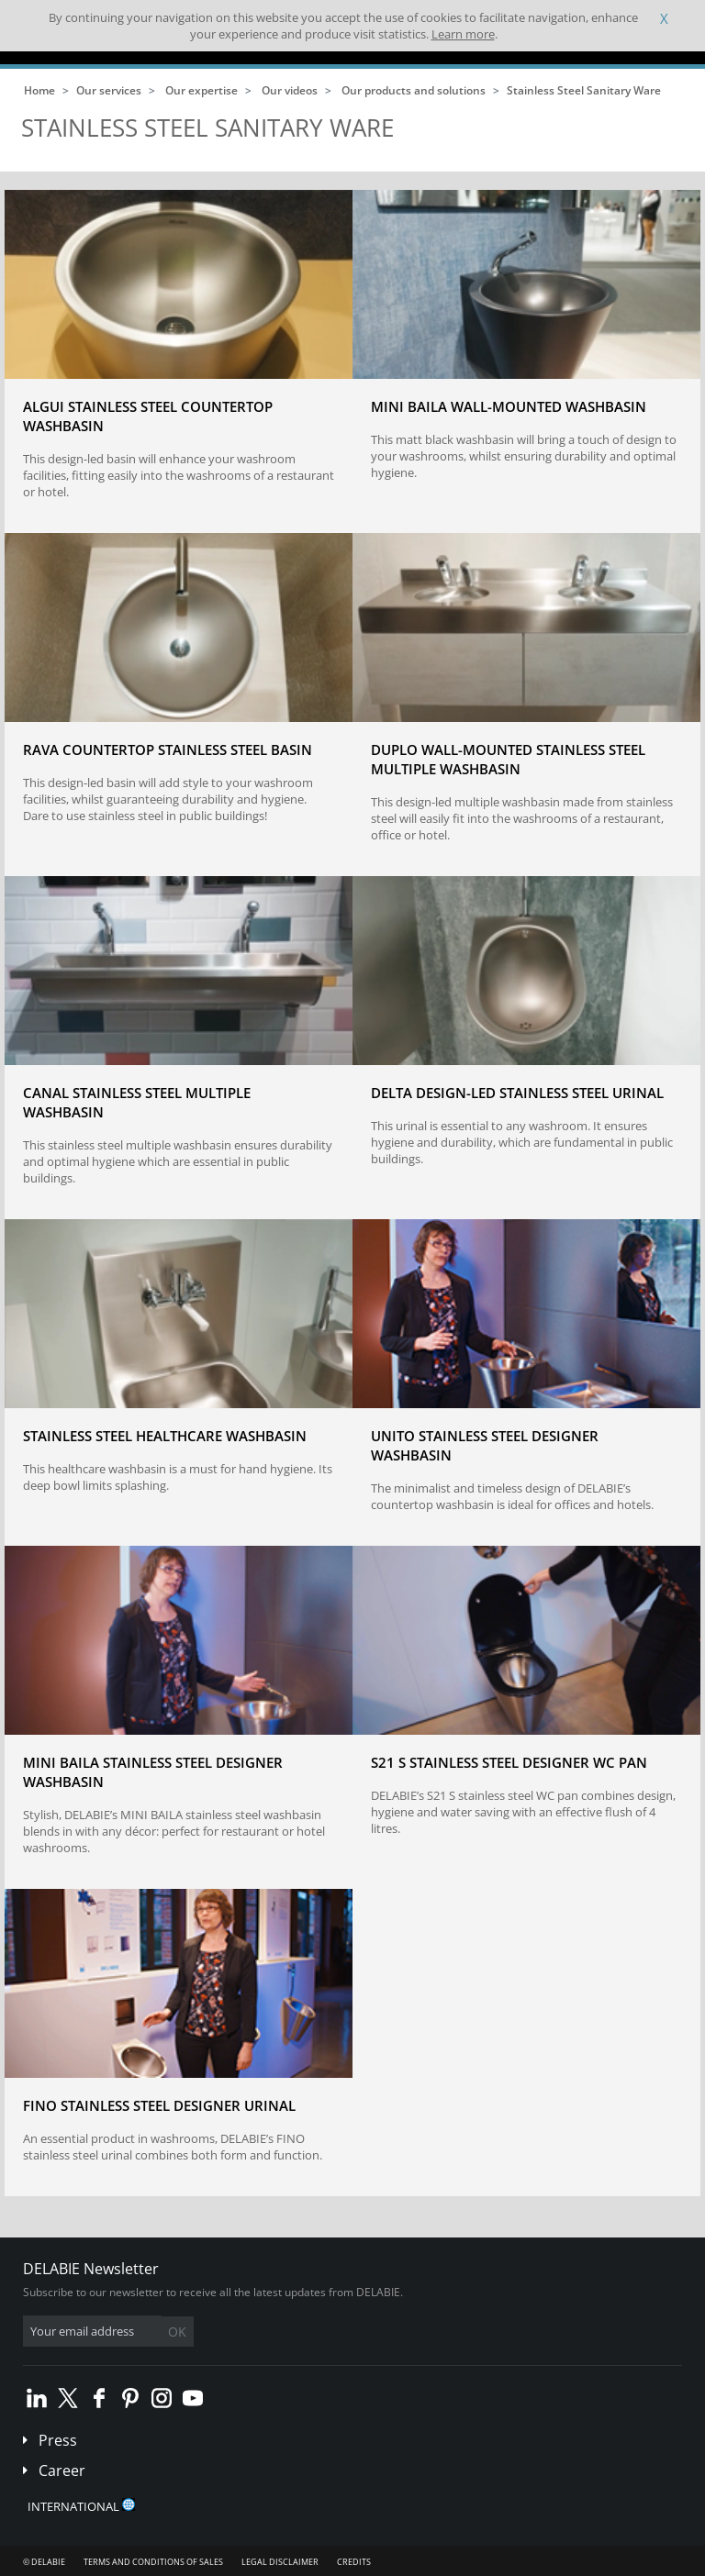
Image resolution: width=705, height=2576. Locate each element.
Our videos (290, 90)
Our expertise (201, 90)
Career (62, 2470)
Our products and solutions (413, 90)
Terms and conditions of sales (153, 2562)
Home (39, 90)
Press (58, 2440)
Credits (354, 2562)
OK (177, 2331)
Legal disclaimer (280, 2562)
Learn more (463, 34)
